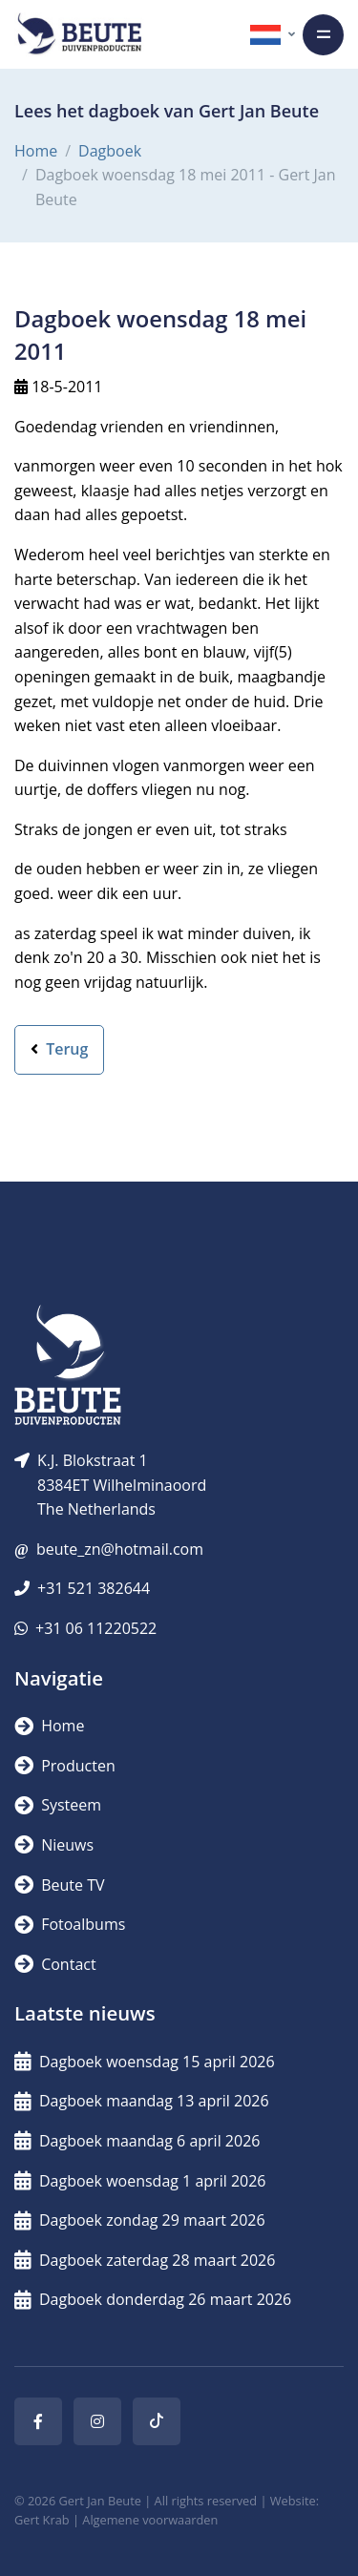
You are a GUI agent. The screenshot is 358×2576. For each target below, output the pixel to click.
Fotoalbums (69, 1924)
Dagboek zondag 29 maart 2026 (139, 2219)
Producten (65, 1765)
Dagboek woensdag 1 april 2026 (139, 2180)
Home (35, 150)
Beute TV (59, 1884)
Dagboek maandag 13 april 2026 (141, 2100)
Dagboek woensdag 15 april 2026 (144, 2061)
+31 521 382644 (93, 1588)
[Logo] (79, 34)
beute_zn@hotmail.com (119, 1549)
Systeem (57, 1804)
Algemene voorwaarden (150, 2519)
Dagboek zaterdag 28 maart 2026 (144, 2260)
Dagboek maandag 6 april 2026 (137, 2140)
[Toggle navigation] (323, 34)
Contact (55, 1964)
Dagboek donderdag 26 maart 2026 (152, 2299)
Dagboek (109, 150)
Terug (59, 1048)
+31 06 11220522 (96, 1628)
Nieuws (54, 1844)
